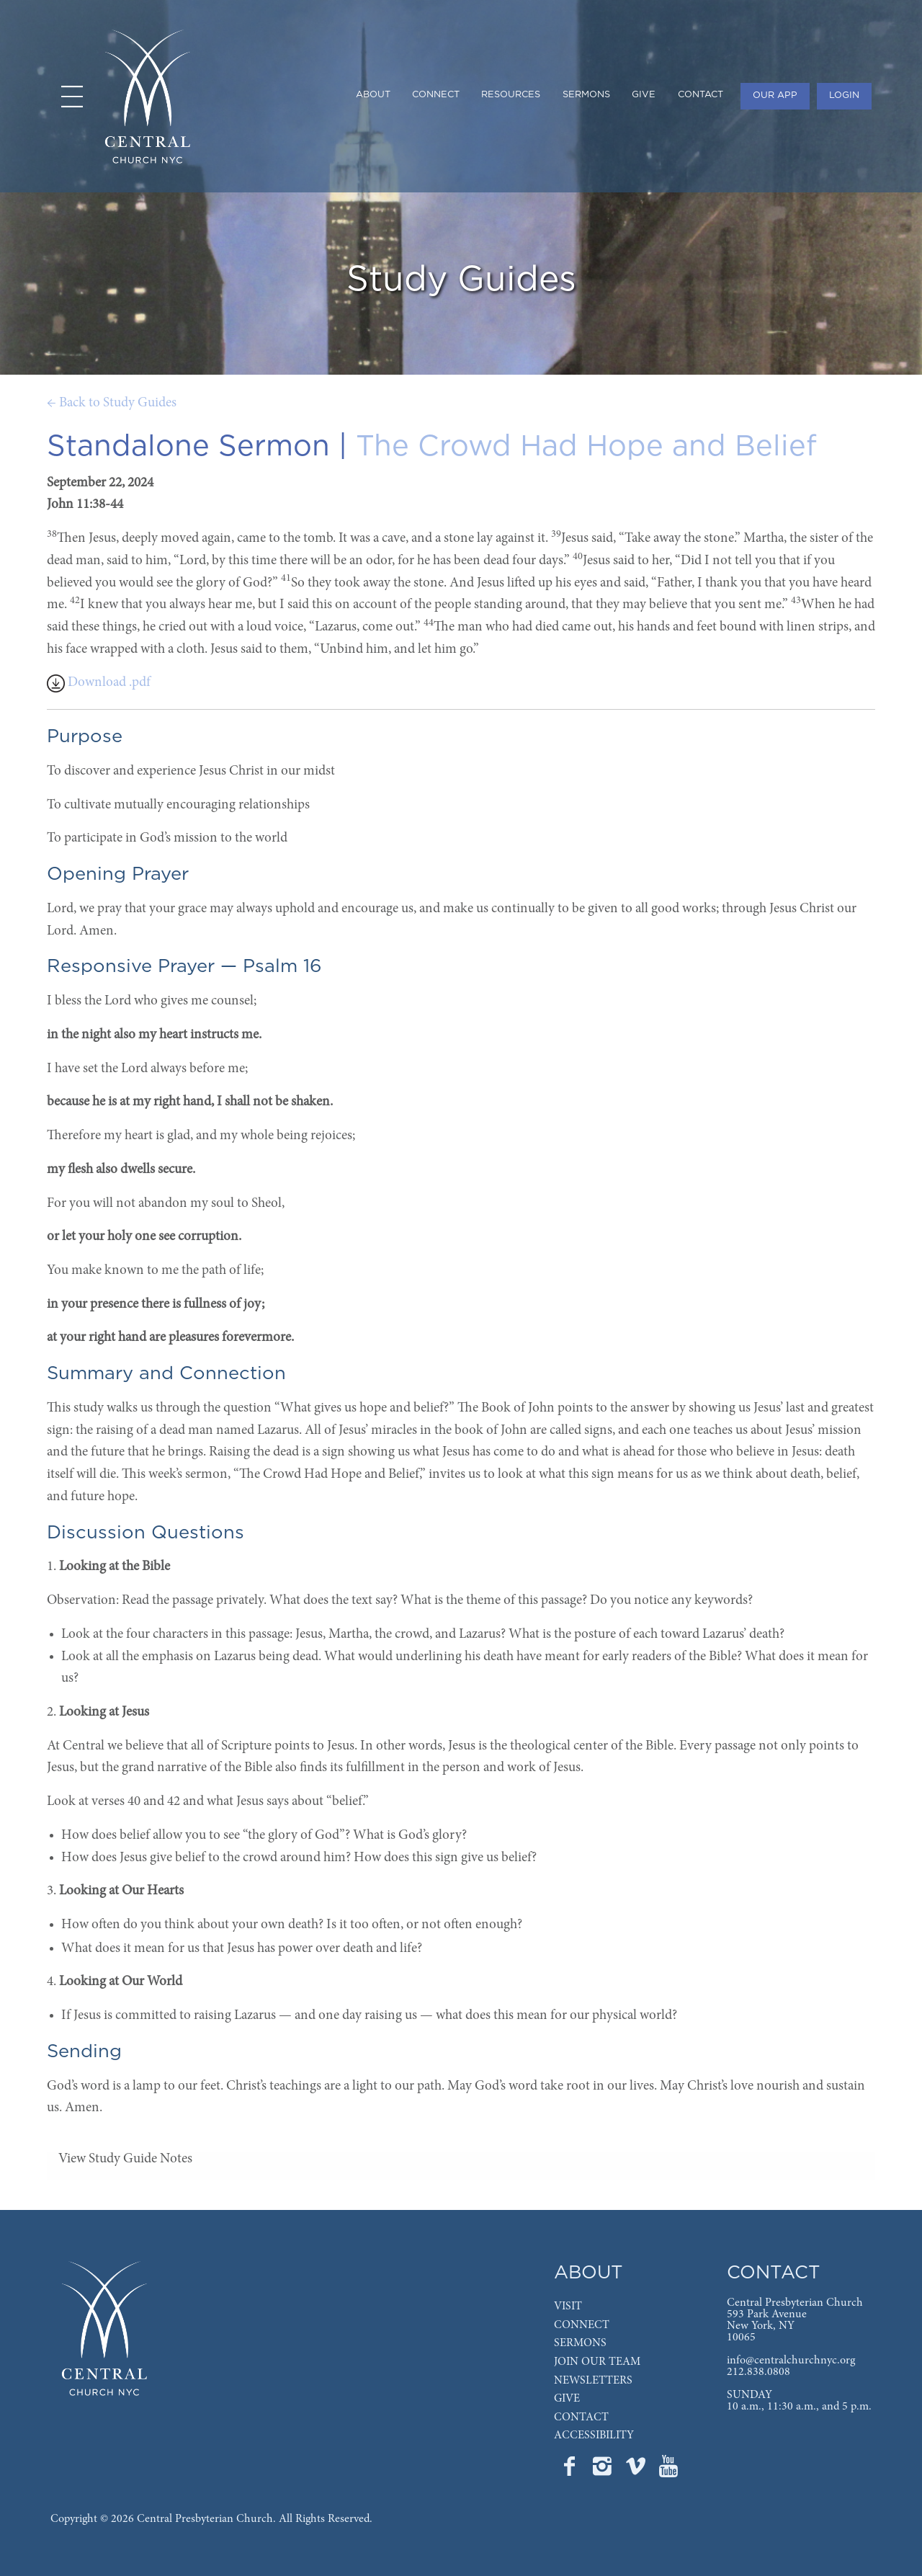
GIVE (567, 2399)
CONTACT (581, 2417)
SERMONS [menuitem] (586, 94)
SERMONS (580, 2343)
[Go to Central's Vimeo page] (636, 2471)
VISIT (568, 2306)
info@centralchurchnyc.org (791, 2360)
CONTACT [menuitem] (700, 94)
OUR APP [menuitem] (775, 95)
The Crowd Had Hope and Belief (586, 446)
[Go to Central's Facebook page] (570, 2471)
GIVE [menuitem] (643, 94)
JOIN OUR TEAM (597, 2362)
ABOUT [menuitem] (373, 94)
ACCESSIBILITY (594, 2435)
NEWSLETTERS (593, 2380)
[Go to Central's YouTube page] (668, 2471)
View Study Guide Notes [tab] (125, 2159)
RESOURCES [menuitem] (510, 94)
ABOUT (588, 2273)
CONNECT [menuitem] (436, 94)
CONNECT (581, 2325)
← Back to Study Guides (111, 403)
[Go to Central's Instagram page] (603, 2471)
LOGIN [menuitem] (844, 95)
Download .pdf (99, 683)
